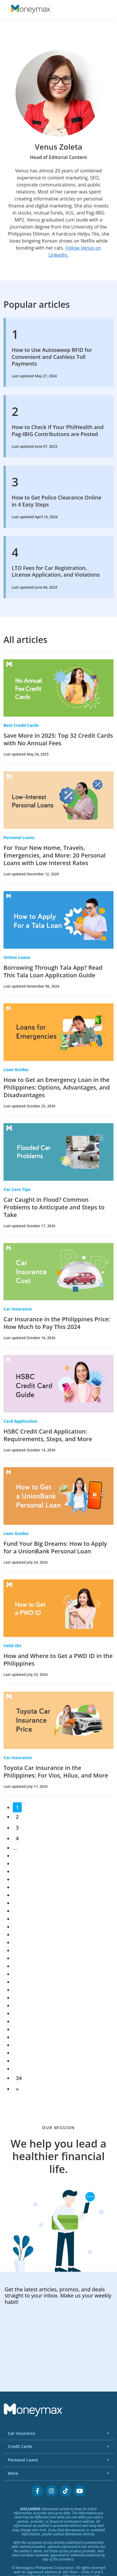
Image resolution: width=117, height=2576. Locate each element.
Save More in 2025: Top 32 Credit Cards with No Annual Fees (58, 739)
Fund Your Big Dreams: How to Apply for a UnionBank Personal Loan (55, 1547)
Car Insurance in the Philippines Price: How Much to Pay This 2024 (57, 1323)
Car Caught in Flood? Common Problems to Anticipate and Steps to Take (54, 1207)
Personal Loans (19, 837)
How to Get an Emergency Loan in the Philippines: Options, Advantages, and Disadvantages (57, 1087)
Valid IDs (12, 1645)
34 (19, 2077)
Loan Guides (16, 1069)
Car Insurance (18, 1309)
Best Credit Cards (21, 725)
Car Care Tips (17, 1189)
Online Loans (17, 957)
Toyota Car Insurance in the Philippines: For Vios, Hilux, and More (56, 1771)
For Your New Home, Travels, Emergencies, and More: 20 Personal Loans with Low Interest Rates (55, 855)
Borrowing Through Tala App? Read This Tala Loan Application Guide (53, 971)
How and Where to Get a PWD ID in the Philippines (58, 1659)
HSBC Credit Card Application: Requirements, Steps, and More (48, 1435)
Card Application (20, 1421)
